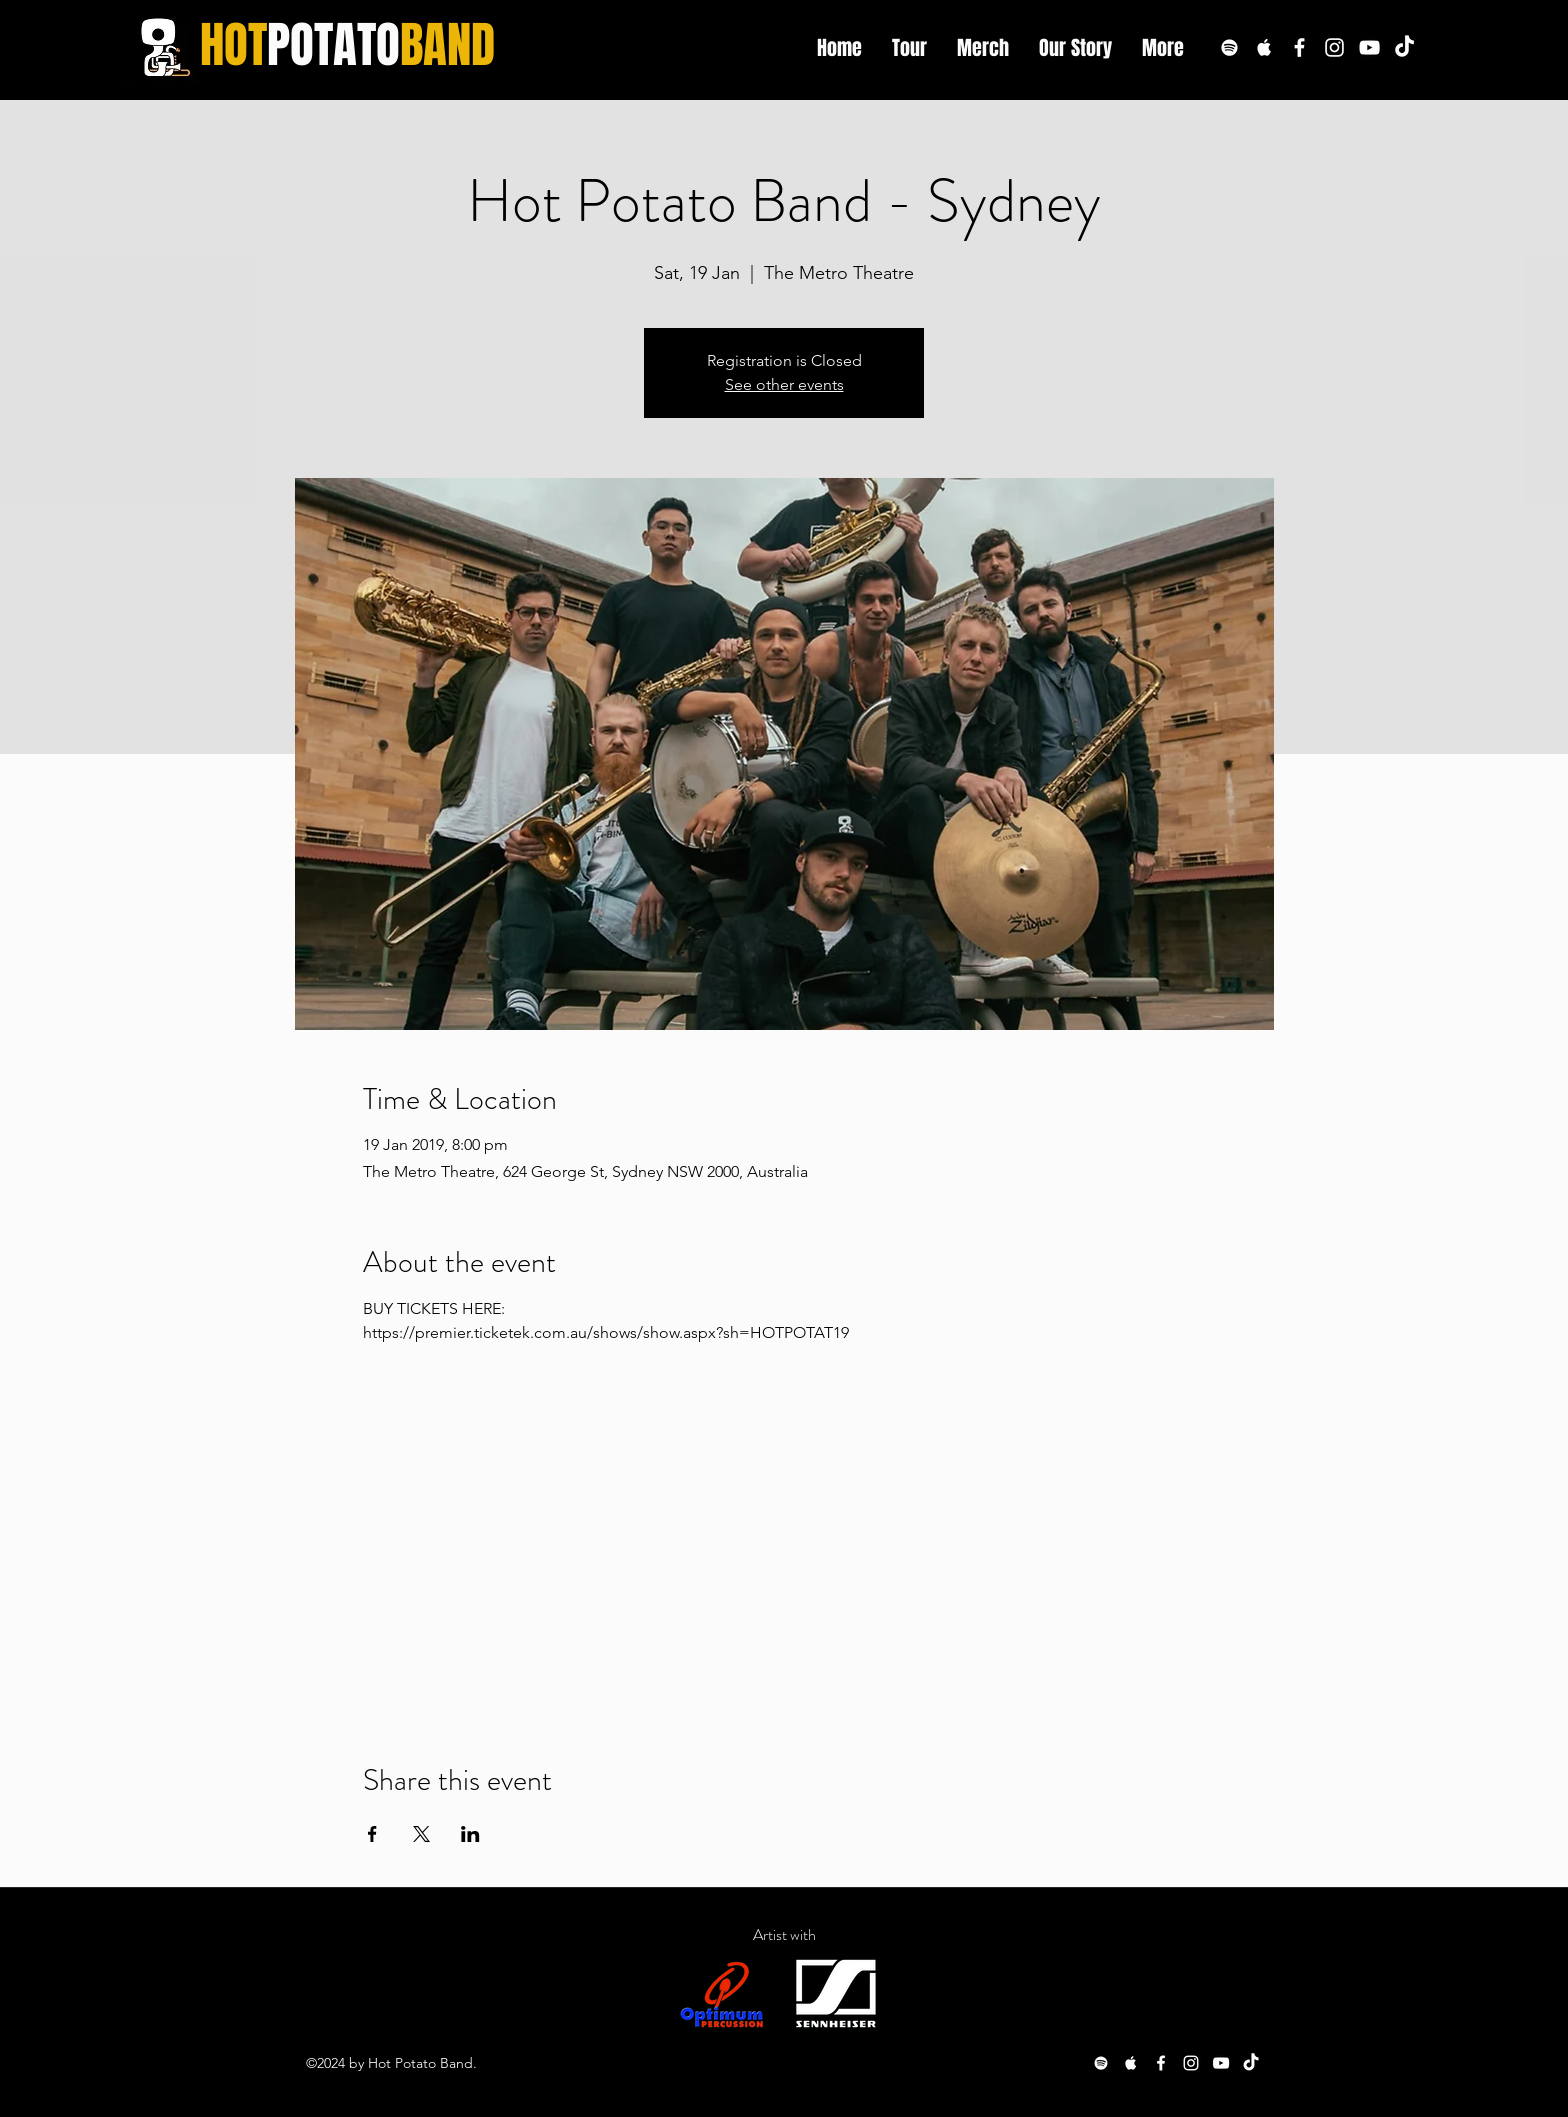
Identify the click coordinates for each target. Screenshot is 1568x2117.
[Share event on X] (421, 1834)
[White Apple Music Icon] (1264, 47)
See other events (784, 384)
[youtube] (1369, 47)
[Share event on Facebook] (372, 1834)
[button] (1163, 48)
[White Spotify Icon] (1229, 47)
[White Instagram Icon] (1334, 47)
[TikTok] (1404, 47)
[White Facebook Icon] (1299, 47)
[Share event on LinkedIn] (470, 1834)
